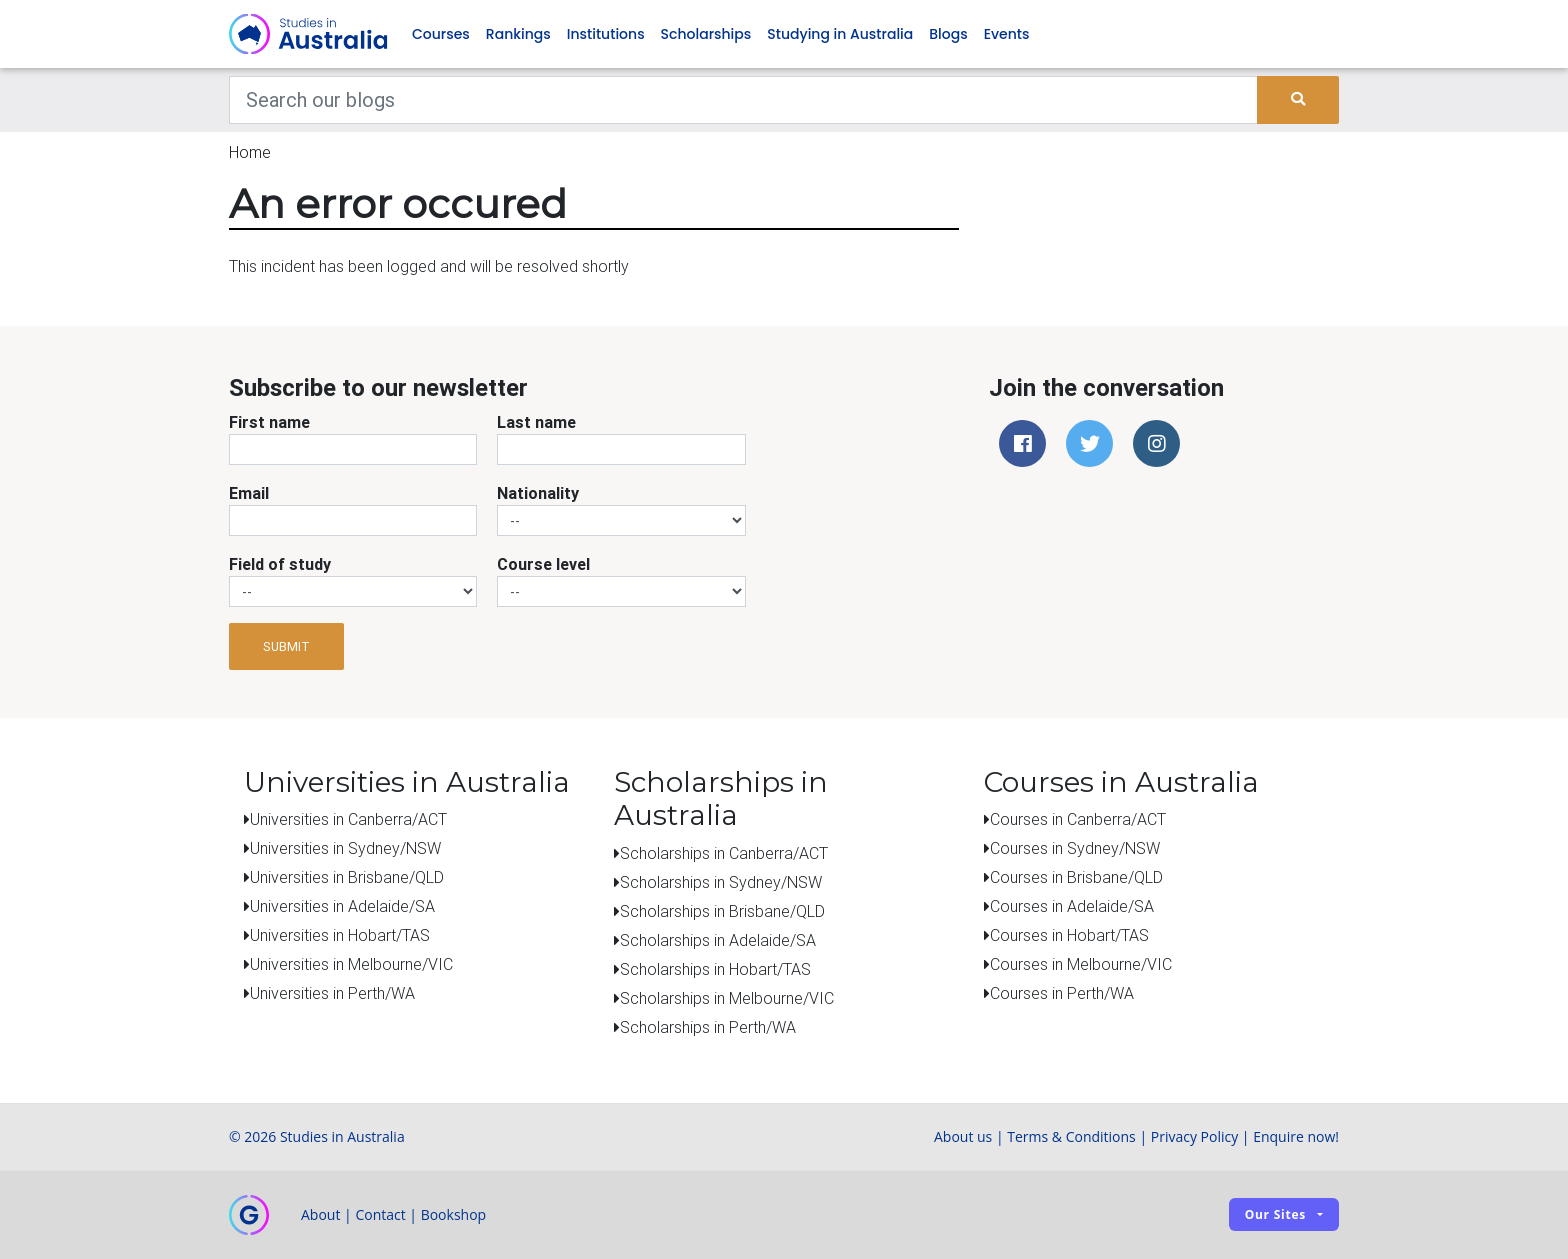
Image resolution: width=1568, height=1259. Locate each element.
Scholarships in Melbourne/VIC (727, 998)
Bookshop (454, 1214)
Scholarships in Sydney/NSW (721, 882)
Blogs (948, 34)
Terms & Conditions (1071, 1136)
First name (269, 423)
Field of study (280, 565)
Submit (286, 646)
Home (250, 152)
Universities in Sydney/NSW (345, 849)
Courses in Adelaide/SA (1072, 907)
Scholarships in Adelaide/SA (718, 940)
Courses (441, 34)
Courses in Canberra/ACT (1078, 820)
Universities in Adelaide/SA (342, 907)
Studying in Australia (840, 34)
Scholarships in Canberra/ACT (724, 853)
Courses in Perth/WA (1062, 994)
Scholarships (706, 34)
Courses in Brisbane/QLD (1076, 878)
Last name (536, 423)
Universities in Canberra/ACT (348, 820)
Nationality (538, 494)
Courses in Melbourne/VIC (1081, 965)
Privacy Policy (1194, 1136)
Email (249, 494)
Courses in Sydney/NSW (1075, 849)
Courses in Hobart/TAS (1069, 936)
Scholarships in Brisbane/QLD (722, 911)
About (320, 1214)
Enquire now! (1296, 1136)
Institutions (606, 34)
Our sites (1275, 1215)
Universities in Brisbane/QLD (347, 878)
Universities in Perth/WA (332, 994)
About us (963, 1136)
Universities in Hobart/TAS (340, 936)
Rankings (518, 34)
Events (1007, 34)
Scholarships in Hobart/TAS (715, 969)
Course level (543, 565)
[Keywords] (743, 100)
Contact (380, 1214)
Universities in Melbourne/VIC (351, 965)
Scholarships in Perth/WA (708, 1027)
